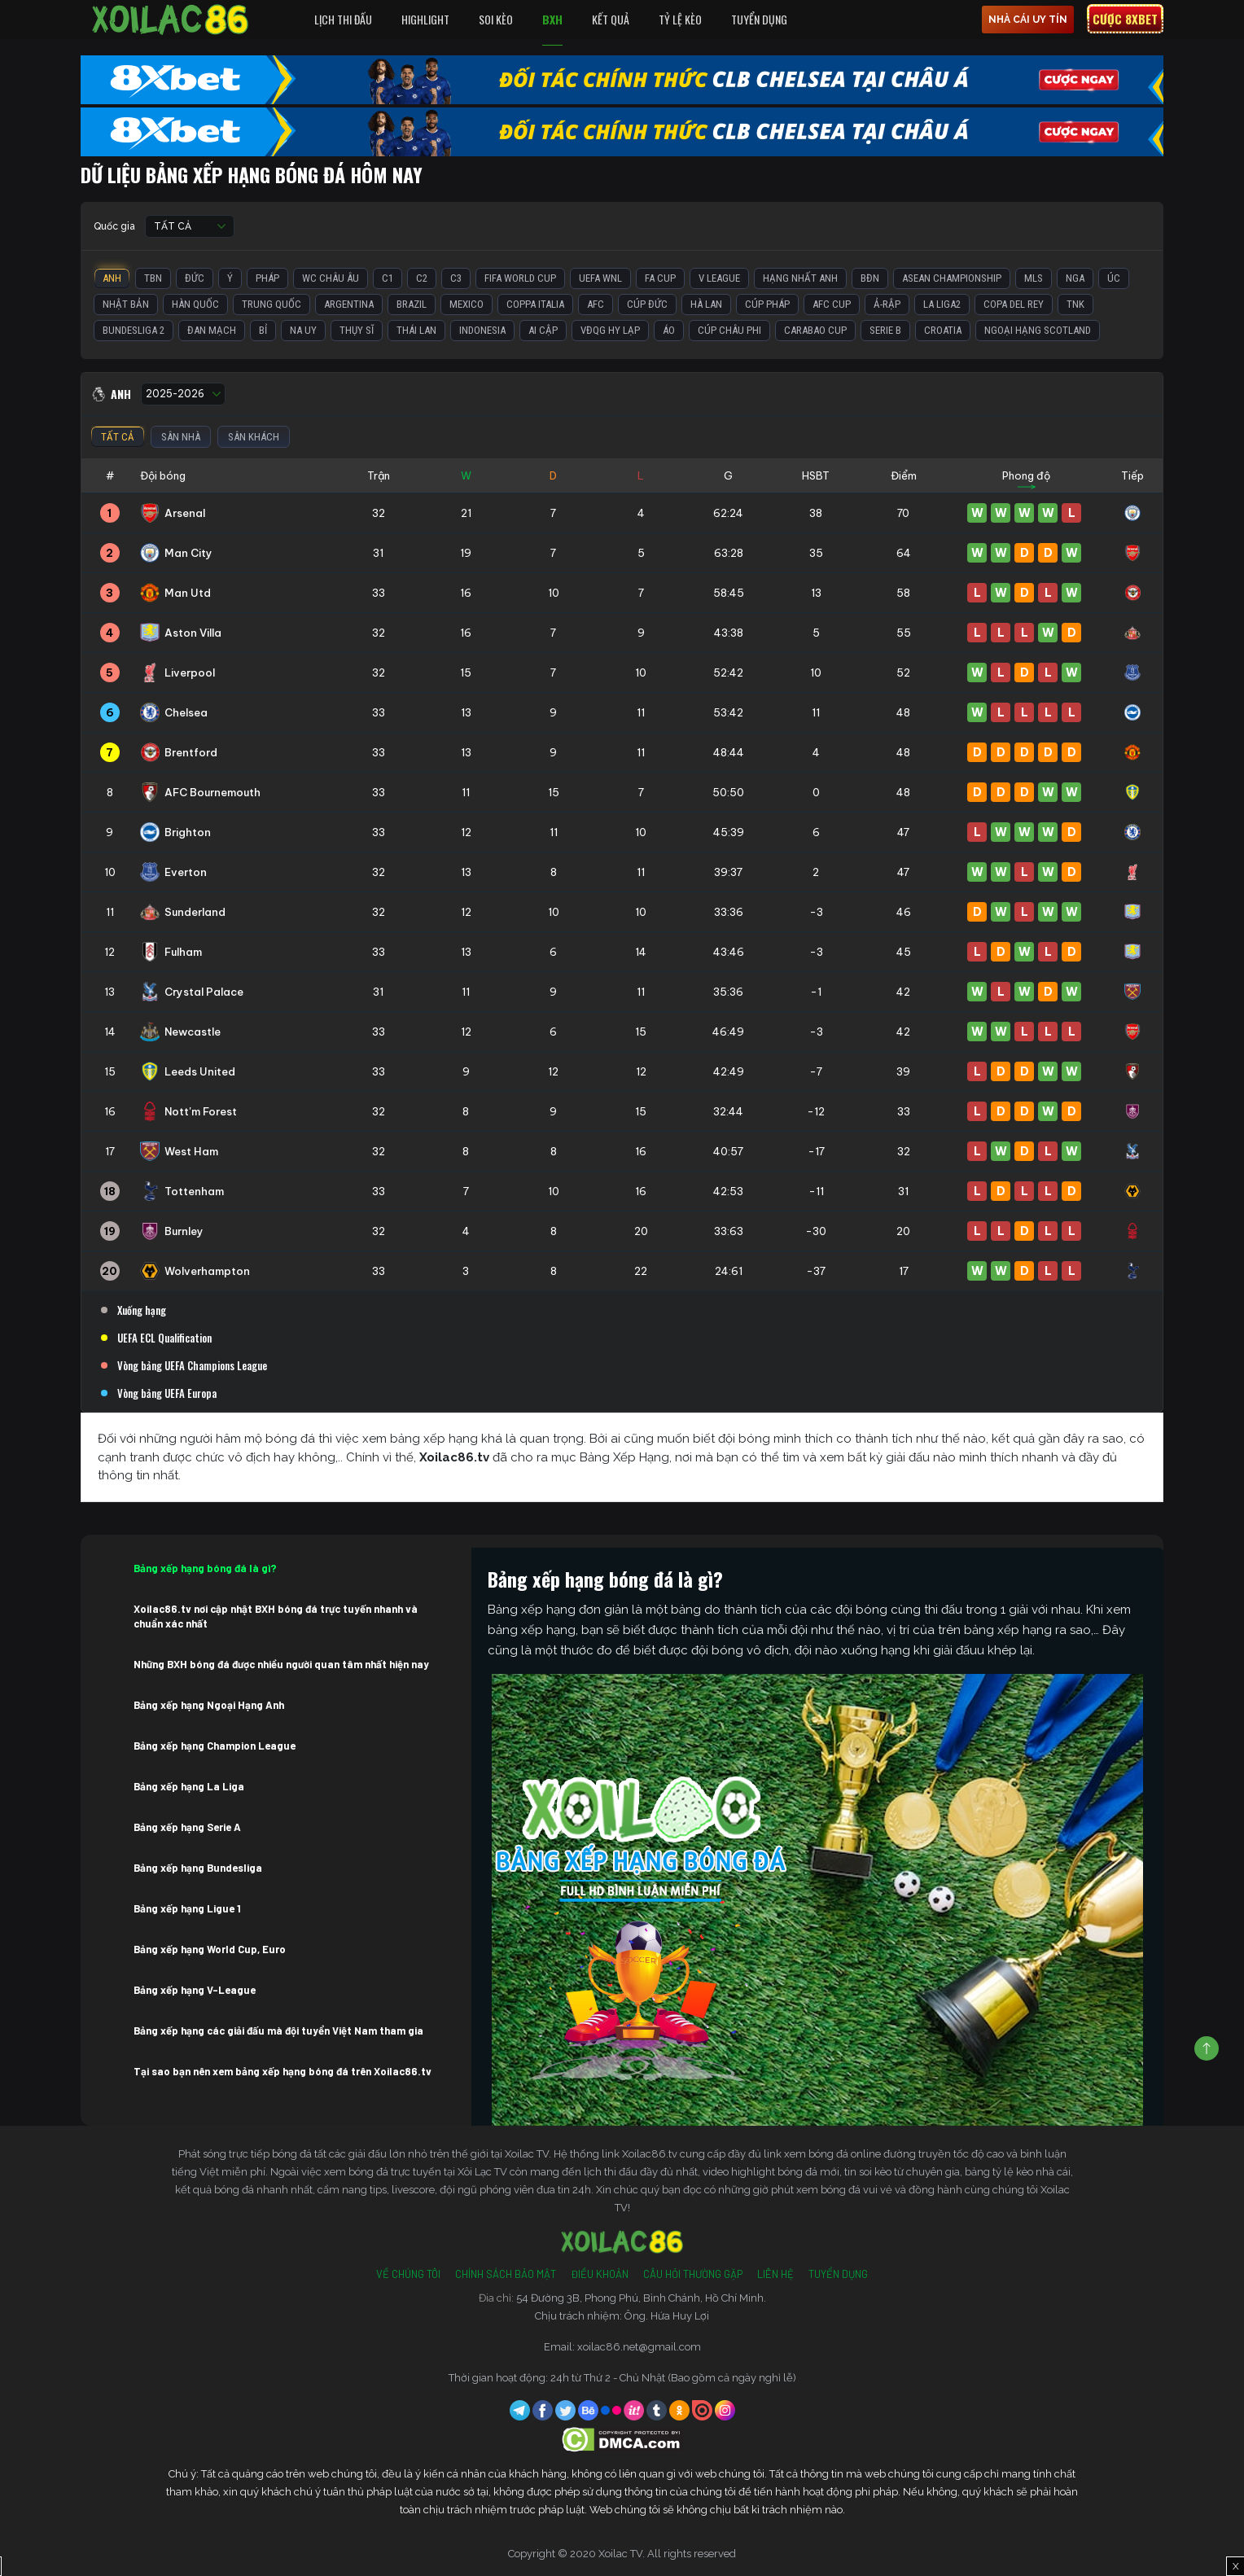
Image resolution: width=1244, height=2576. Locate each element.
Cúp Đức (647, 304)
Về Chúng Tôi (408, 2273)
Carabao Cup (815, 330)
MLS (1033, 278)
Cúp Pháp (767, 304)
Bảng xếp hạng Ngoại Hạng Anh (209, 1704)
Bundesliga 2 (133, 330)
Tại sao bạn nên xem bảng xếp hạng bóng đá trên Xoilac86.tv (282, 2071)
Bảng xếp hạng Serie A (187, 1826)
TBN (153, 278)
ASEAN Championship (951, 278)
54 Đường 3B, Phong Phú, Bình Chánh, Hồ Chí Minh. (641, 2298)
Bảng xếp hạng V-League (195, 1989)
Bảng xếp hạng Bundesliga (198, 1867)
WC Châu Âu (330, 278)
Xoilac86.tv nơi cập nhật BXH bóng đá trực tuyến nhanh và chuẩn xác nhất (276, 1616)
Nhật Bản (126, 304)
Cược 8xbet (1125, 19)
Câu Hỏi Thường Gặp (692, 2273)
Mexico (466, 304)
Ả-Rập (887, 304)
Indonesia (482, 330)
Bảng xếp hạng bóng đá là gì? (205, 1568)
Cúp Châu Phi (729, 330)
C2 (421, 278)
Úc (1113, 278)
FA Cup (660, 278)
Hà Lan (706, 304)
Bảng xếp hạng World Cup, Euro (210, 1949)
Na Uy (303, 330)
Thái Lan (416, 330)
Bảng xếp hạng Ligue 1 (187, 1908)
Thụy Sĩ (356, 330)
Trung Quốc (271, 304)
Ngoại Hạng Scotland (1037, 330)
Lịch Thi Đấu (343, 19)
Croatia (942, 330)
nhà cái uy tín (1027, 19)
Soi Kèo (496, 19)
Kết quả (610, 19)
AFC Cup (832, 304)
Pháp (267, 278)
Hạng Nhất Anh (800, 278)
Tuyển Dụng (759, 19)
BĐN (870, 278)
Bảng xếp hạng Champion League (215, 1745)
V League (719, 278)
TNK (1075, 304)
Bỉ (263, 330)
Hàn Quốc (195, 304)
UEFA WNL (600, 278)
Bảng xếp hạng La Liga (189, 1786)
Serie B (885, 330)
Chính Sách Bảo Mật (505, 2273)
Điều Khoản (600, 2273)
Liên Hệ (775, 2273)
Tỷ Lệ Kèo (680, 19)
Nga (1075, 278)
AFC (595, 304)
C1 (387, 278)
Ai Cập (543, 330)
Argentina (349, 304)
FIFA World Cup (520, 278)
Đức (194, 278)
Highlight (425, 19)
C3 (456, 278)
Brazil (411, 304)
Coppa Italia (535, 304)
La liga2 (942, 304)
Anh (112, 278)
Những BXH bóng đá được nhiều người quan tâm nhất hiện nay (281, 1664)
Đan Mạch (211, 330)
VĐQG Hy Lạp (610, 330)
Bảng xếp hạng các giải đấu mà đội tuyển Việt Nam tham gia (278, 2030)
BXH (552, 19)
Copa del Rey (1013, 304)
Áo (669, 330)
